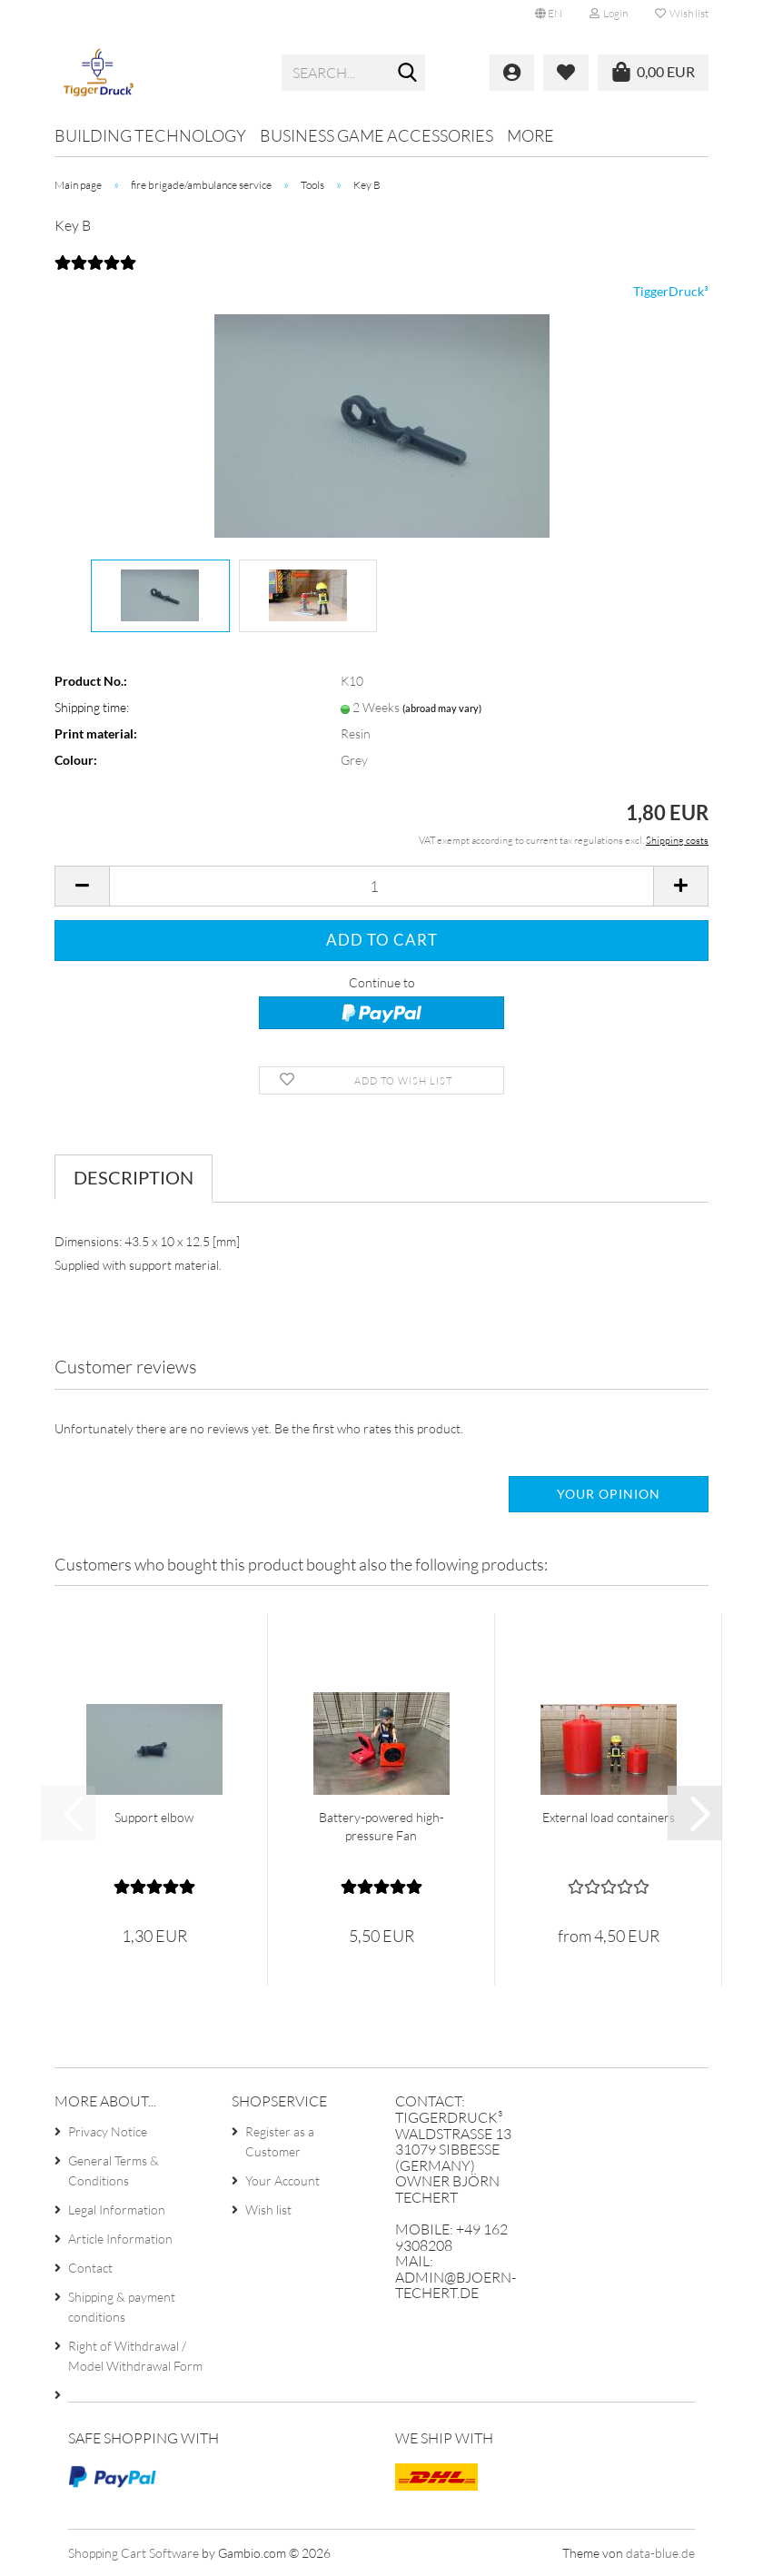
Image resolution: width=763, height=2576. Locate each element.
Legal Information (116, 2209)
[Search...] (408, 73)
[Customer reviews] (95, 273)
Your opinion (608, 1493)
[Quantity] (381, 886)
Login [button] (609, 13)
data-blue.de (660, 2553)
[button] (548, 13)
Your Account (282, 2180)
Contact (90, 2267)
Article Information (120, 2238)
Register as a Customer (279, 2141)
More (530, 135)
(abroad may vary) (441, 708)
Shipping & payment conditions (121, 2306)
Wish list (681, 13)
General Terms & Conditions (113, 2170)
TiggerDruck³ (670, 291)
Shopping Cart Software (133, 2553)
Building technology (150, 135)
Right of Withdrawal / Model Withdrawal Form (135, 2355)
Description (133, 1177)
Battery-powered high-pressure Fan (381, 1826)
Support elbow (153, 1817)
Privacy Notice (107, 2131)
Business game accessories (376, 135)
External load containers (608, 1817)
